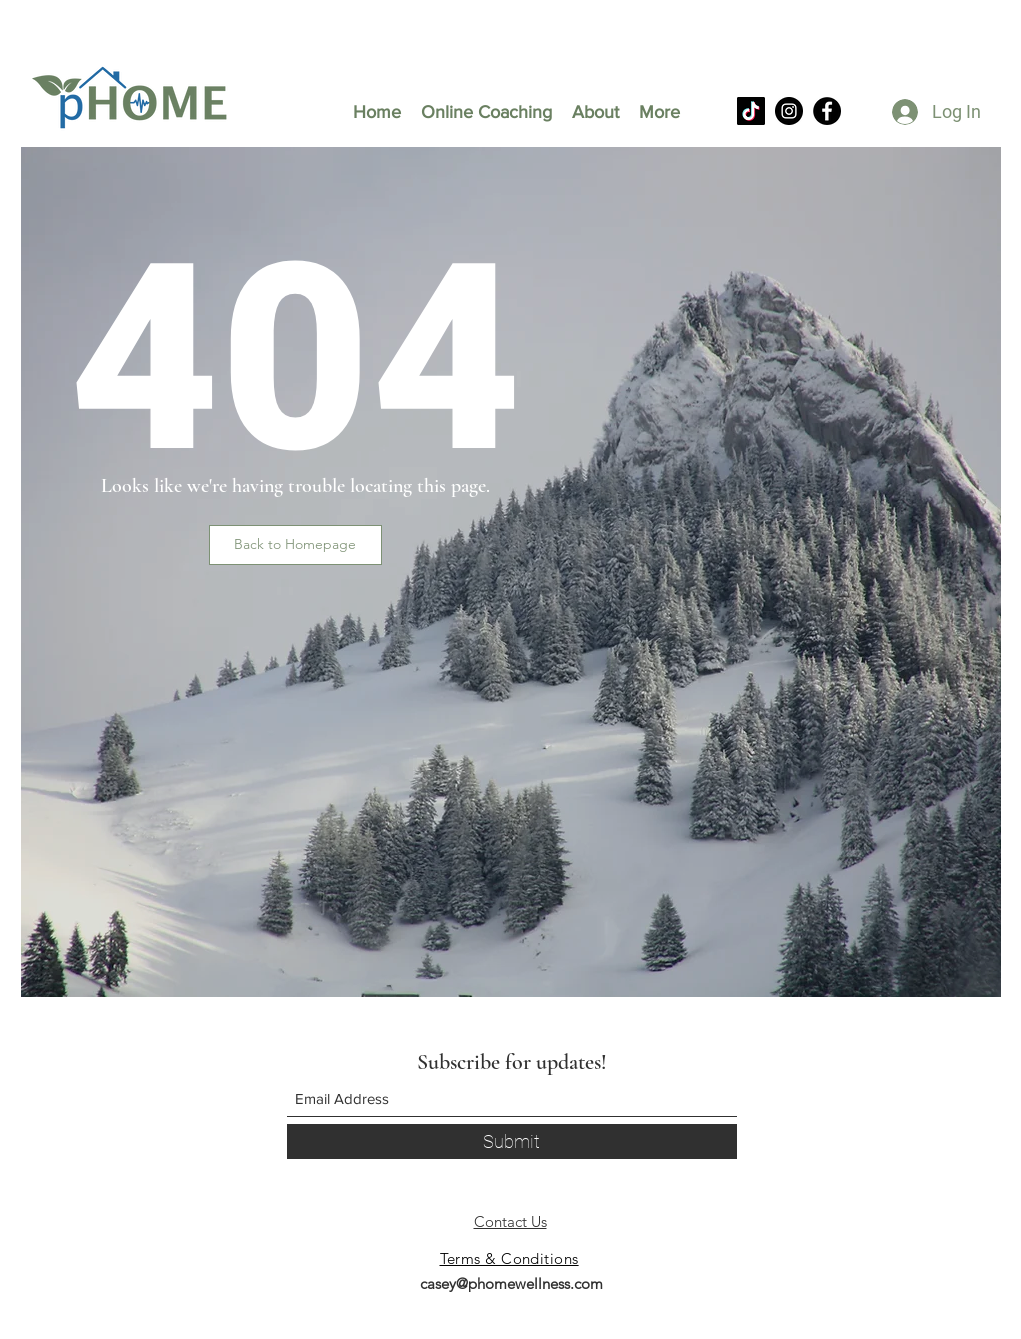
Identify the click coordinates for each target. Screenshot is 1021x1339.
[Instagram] (789, 111)
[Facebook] (827, 111)
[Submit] (512, 1141)
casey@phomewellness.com (511, 1283)
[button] (295, 545)
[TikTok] (751, 111)
